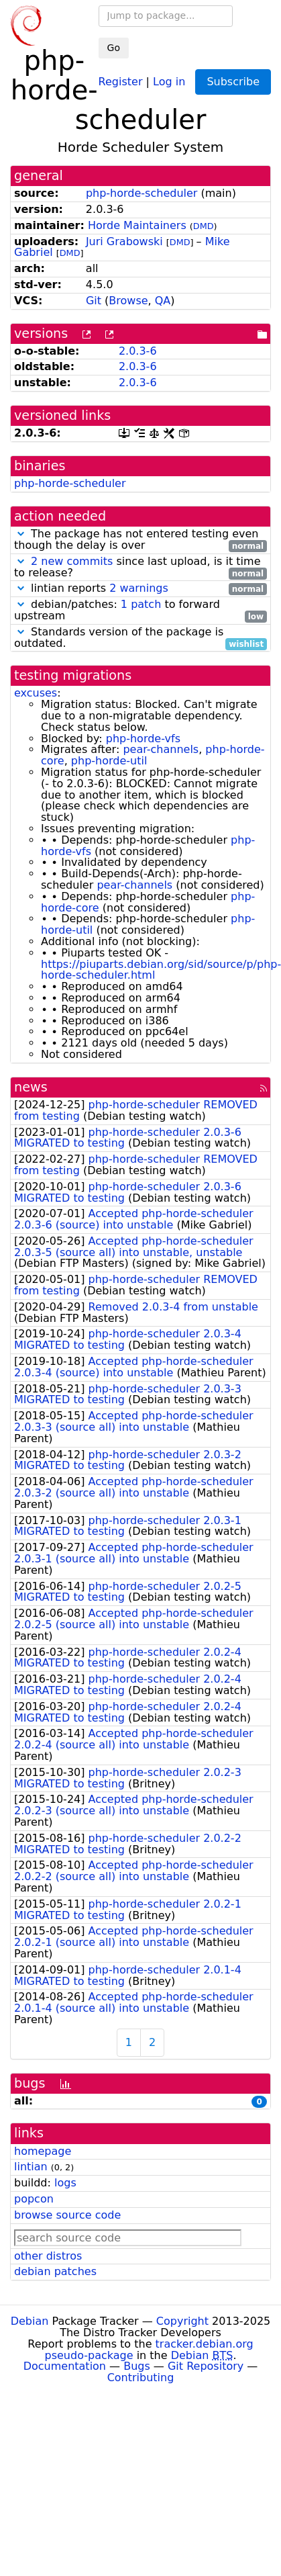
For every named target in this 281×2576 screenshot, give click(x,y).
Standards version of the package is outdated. (140, 638)
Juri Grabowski (124, 241)
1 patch (141, 604)
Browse (128, 300)
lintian (31, 2166)
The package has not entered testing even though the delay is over (140, 540)
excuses (35, 692)
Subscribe (233, 81)
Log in (169, 81)
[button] (20, 533)
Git (93, 300)
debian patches (55, 2271)
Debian (30, 2321)
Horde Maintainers (137, 225)
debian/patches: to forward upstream (140, 610)
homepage (42, 2151)
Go (113, 47)
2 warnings (138, 588)
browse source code (67, 2215)
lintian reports (140, 588)
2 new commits (72, 561)
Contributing (140, 2377)
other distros (48, 2256)
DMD (203, 226)
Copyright (182, 2321)
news (31, 1087)
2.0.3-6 (138, 351)
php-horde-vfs (143, 738)
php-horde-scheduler (142, 193)
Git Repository (205, 2366)
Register (121, 81)
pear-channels (161, 749)
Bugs (136, 2366)
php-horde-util (109, 760)
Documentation (64, 2366)
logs (65, 2182)
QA (163, 300)
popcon (34, 2198)
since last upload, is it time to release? (140, 567)
